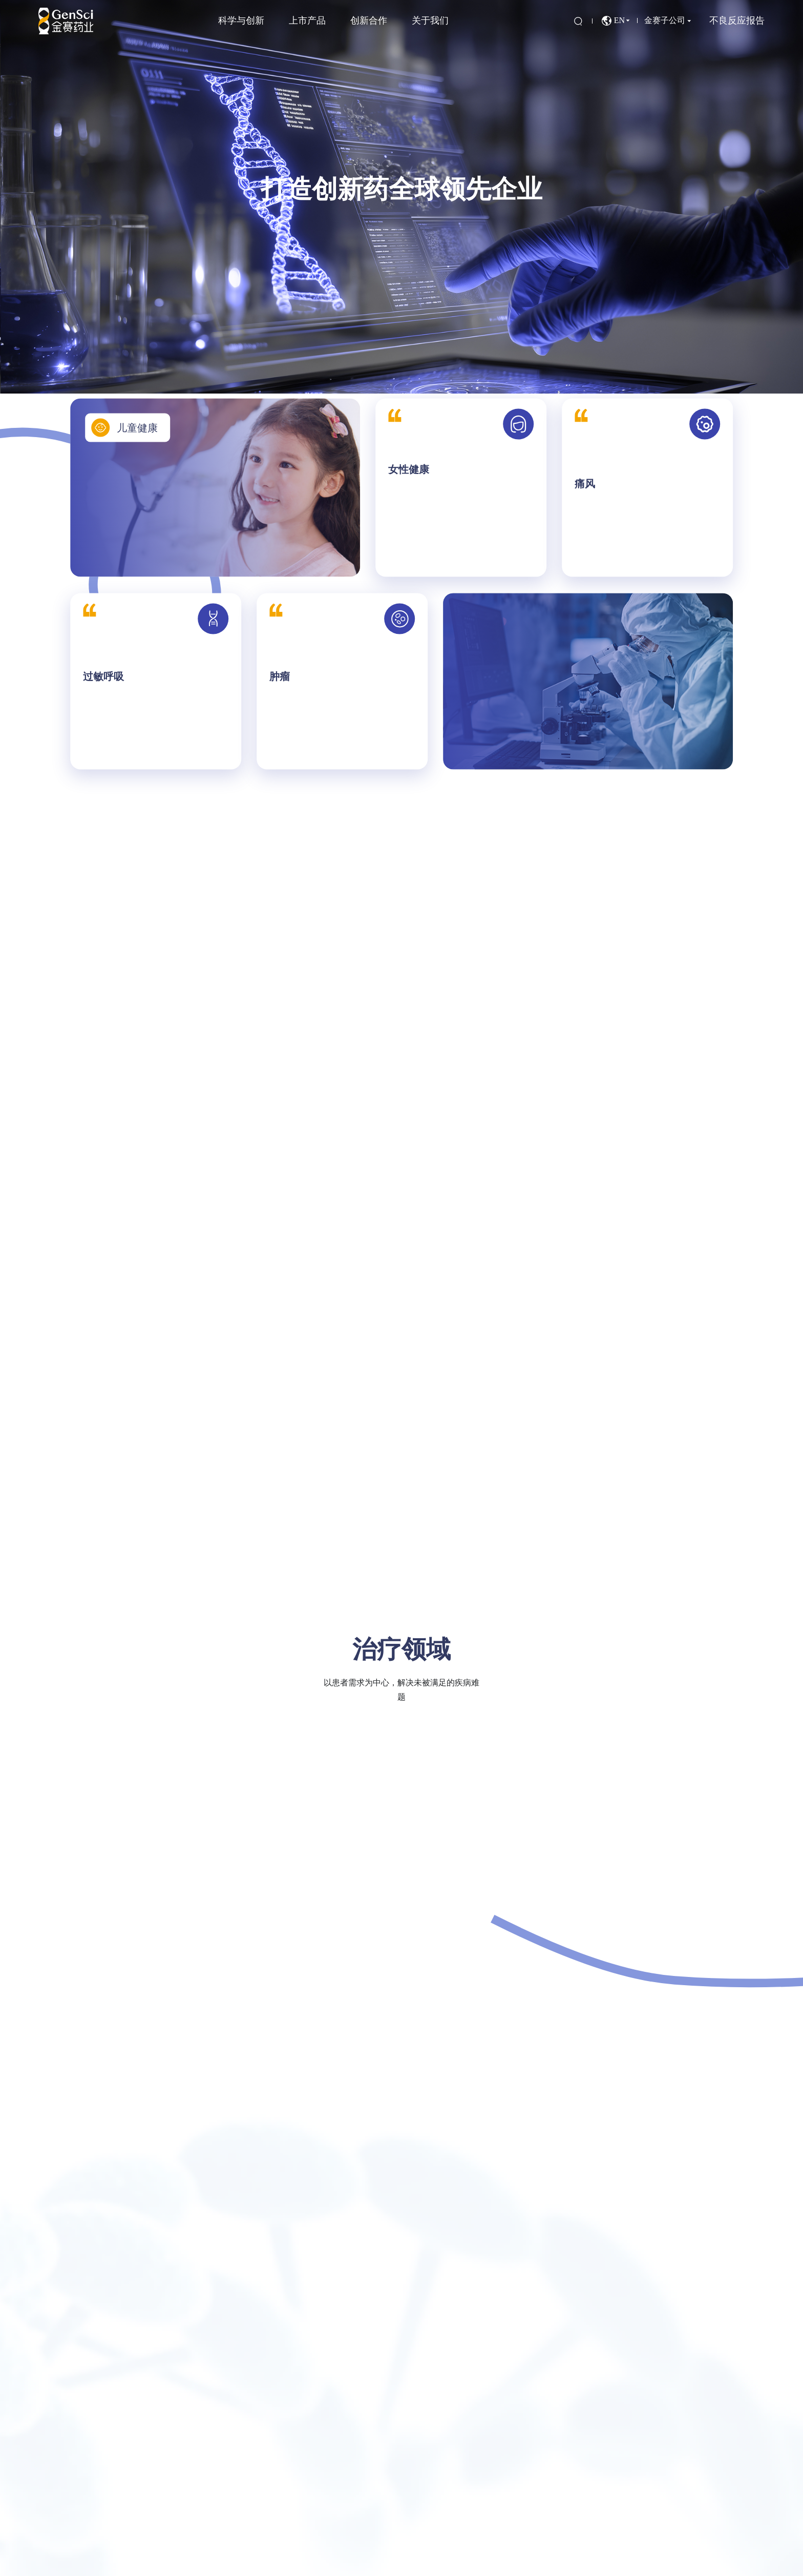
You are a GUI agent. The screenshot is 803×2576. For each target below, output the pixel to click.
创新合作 (368, 20)
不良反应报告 (737, 20)
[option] (401, 197)
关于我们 (430, 20)
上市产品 (307, 20)
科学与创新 (241, 20)
